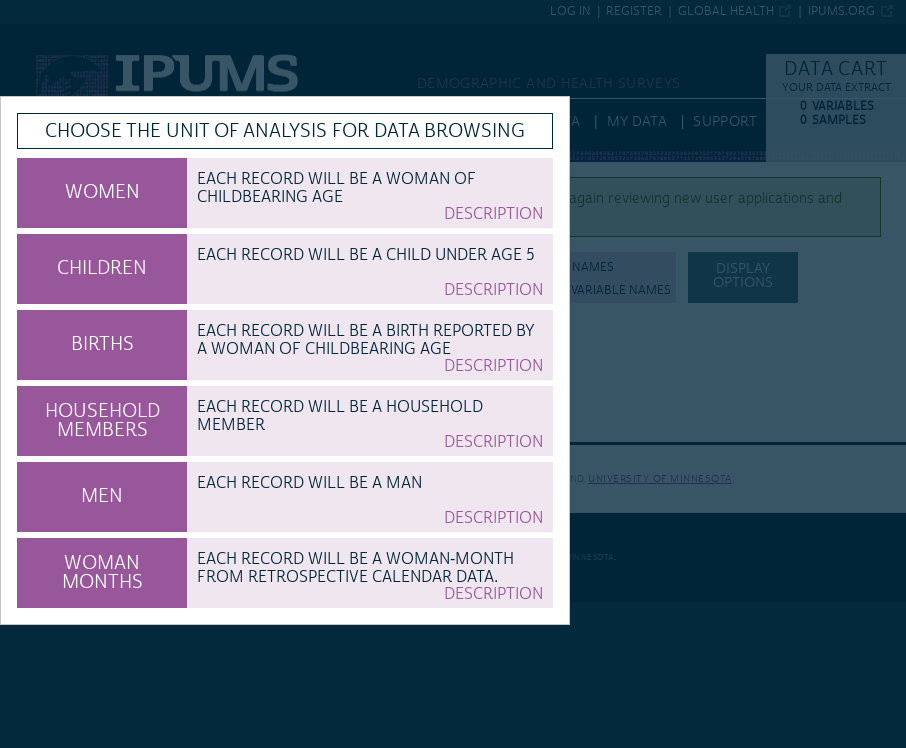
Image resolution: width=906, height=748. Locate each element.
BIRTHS (102, 344)
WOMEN (102, 192)
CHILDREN (102, 268)
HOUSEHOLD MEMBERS (102, 420)
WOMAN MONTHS (102, 572)
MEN (102, 496)
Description (493, 214)
